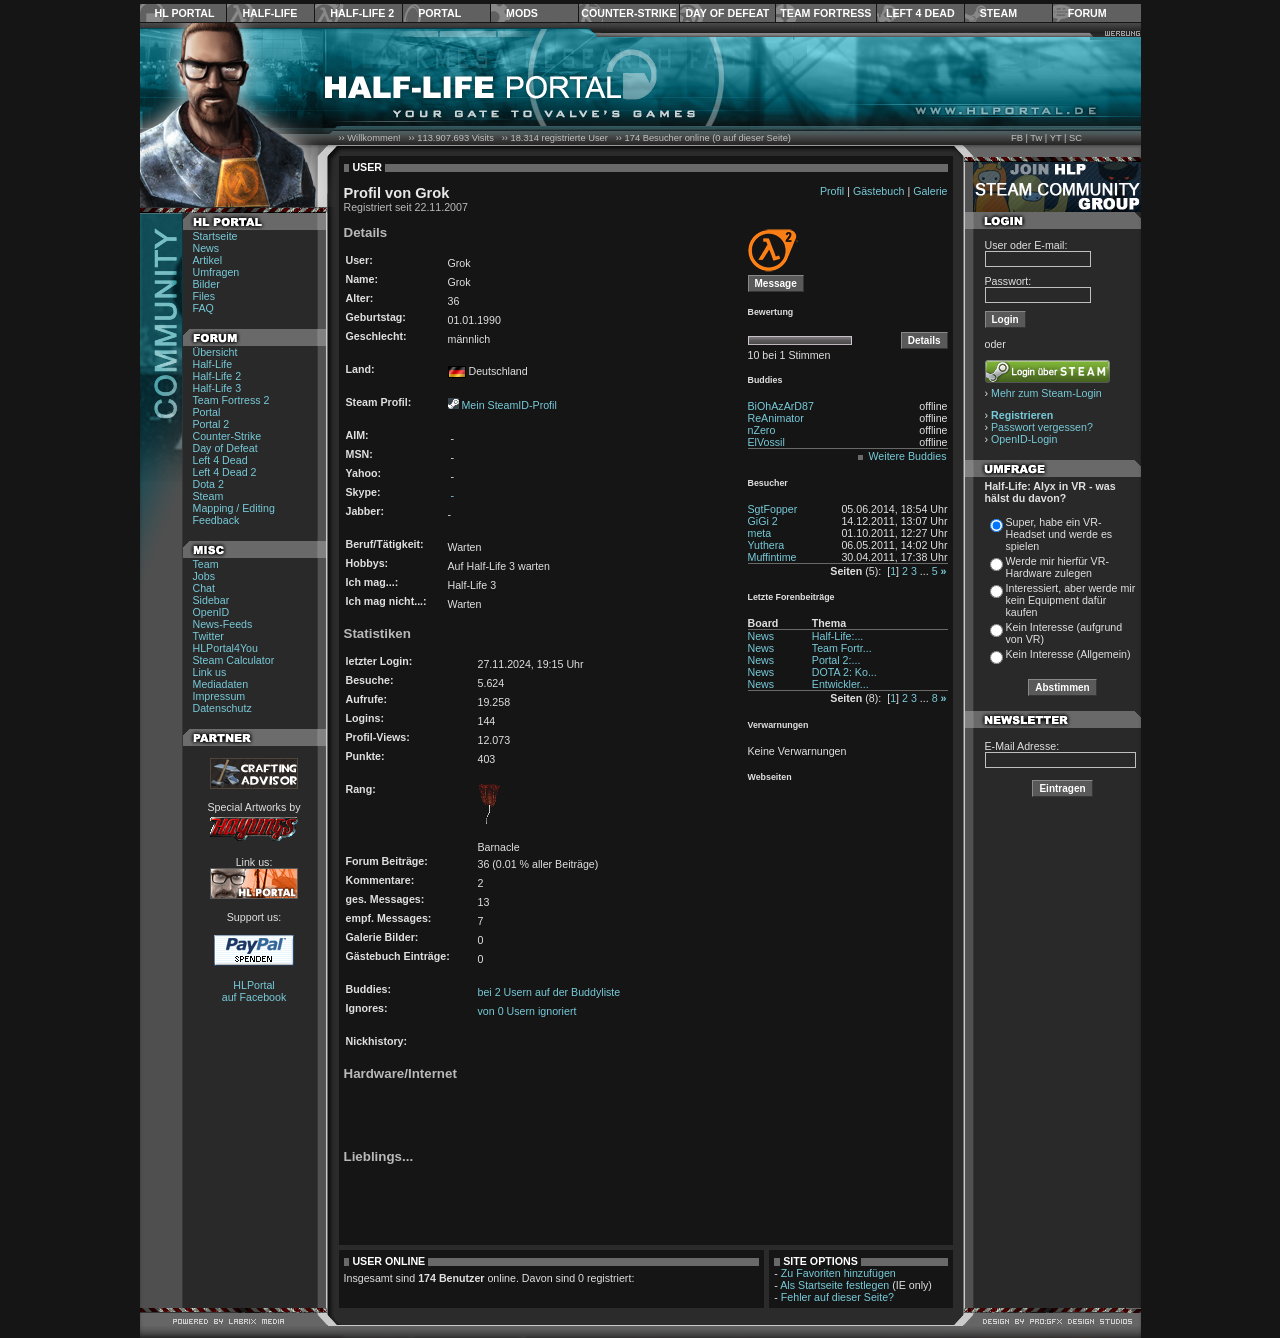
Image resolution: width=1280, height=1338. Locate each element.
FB (1017, 138)
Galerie (930, 191)
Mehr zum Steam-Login (1046, 393)
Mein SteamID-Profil (508, 405)
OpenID (211, 612)
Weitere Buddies (908, 456)
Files (204, 296)
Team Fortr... (842, 648)
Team (206, 564)
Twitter (208, 636)
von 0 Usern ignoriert (527, 1011)
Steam (998, 13)
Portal (439, 13)
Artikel (208, 260)
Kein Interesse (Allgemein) (1068, 654)
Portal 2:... (836, 660)
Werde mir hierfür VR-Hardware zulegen (1057, 567)
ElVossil (766, 442)
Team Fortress (825, 13)
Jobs (204, 576)
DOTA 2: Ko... (844, 672)
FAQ (203, 308)
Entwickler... (840, 684)
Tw (1036, 138)
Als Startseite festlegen (834, 1285)
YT (1056, 138)
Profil (832, 191)
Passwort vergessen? (1042, 427)
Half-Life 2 (362, 13)
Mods (522, 13)
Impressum (219, 696)
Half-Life (269, 13)
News (206, 248)
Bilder (206, 284)
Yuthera (766, 545)
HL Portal (185, 13)
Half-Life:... (838, 636)
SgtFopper (773, 509)
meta (760, 533)
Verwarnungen (778, 725)
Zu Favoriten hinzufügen (838, 1273)
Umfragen (216, 272)
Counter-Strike (628, 13)
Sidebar (211, 600)
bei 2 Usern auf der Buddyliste (549, 992)
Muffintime (772, 557)
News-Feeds (223, 624)
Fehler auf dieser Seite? (837, 1297)
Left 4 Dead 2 (225, 472)
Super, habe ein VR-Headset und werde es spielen (1059, 534)
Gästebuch (879, 191)
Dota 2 (208, 484)
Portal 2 (211, 424)
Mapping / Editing (234, 508)
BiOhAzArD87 (781, 406)
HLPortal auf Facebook (254, 991)
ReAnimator (776, 418)
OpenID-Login (1024, 439)
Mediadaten (221, 684)
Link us (210, 672)
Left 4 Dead (920, 13)
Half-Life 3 (217, 388)
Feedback (216, 520)
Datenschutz (222, 708)
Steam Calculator (234, 660)
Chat (204, 588)
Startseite (215, 236)
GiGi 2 (763, 521)
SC (1075, 138)
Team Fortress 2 (231, 400)
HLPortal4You (225, 648)
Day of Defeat (727, 13)
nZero (762, 430)
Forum (1087, 13)
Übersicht (215, 352)
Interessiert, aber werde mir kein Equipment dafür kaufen (1071, 600)
